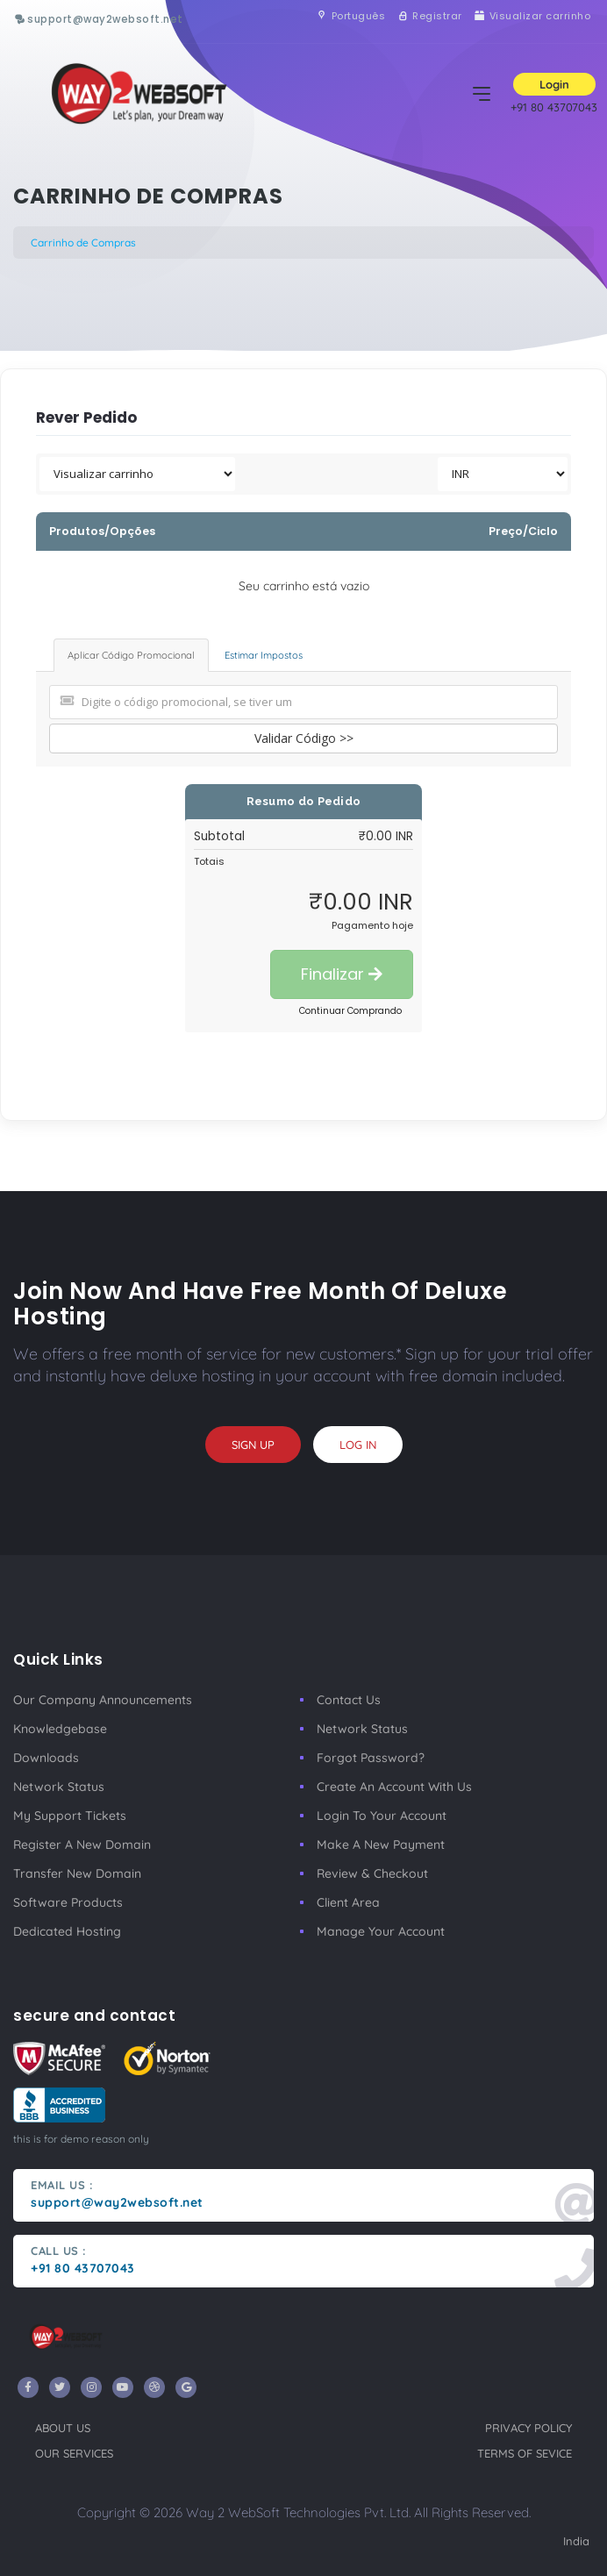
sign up (253, 1445)
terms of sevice (524, 2453)
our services (74, 2453)
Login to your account (381, 1815)
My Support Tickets (69, 1815)
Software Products (68, 1902)
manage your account (381, 1931)
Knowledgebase (60, 1729)
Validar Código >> (303, 738)
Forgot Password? (371, 1758)
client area (348, 1902)
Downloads (46, 1758)
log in (357, 1445)
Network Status (58, 1787)
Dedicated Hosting (67, 1931)
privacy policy (528, 2428)
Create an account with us (394, 1787)
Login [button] (554, 84)
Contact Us (349, 1700)
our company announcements (102, 1700)
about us (62, 2428)
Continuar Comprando (350, 1010)
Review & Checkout (372, 1873)
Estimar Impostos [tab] (264, 655)
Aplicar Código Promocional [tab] (131, 655)
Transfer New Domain (77, 1873)
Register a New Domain (82, 1844)
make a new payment (381, 1844)
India (576, 2541)
